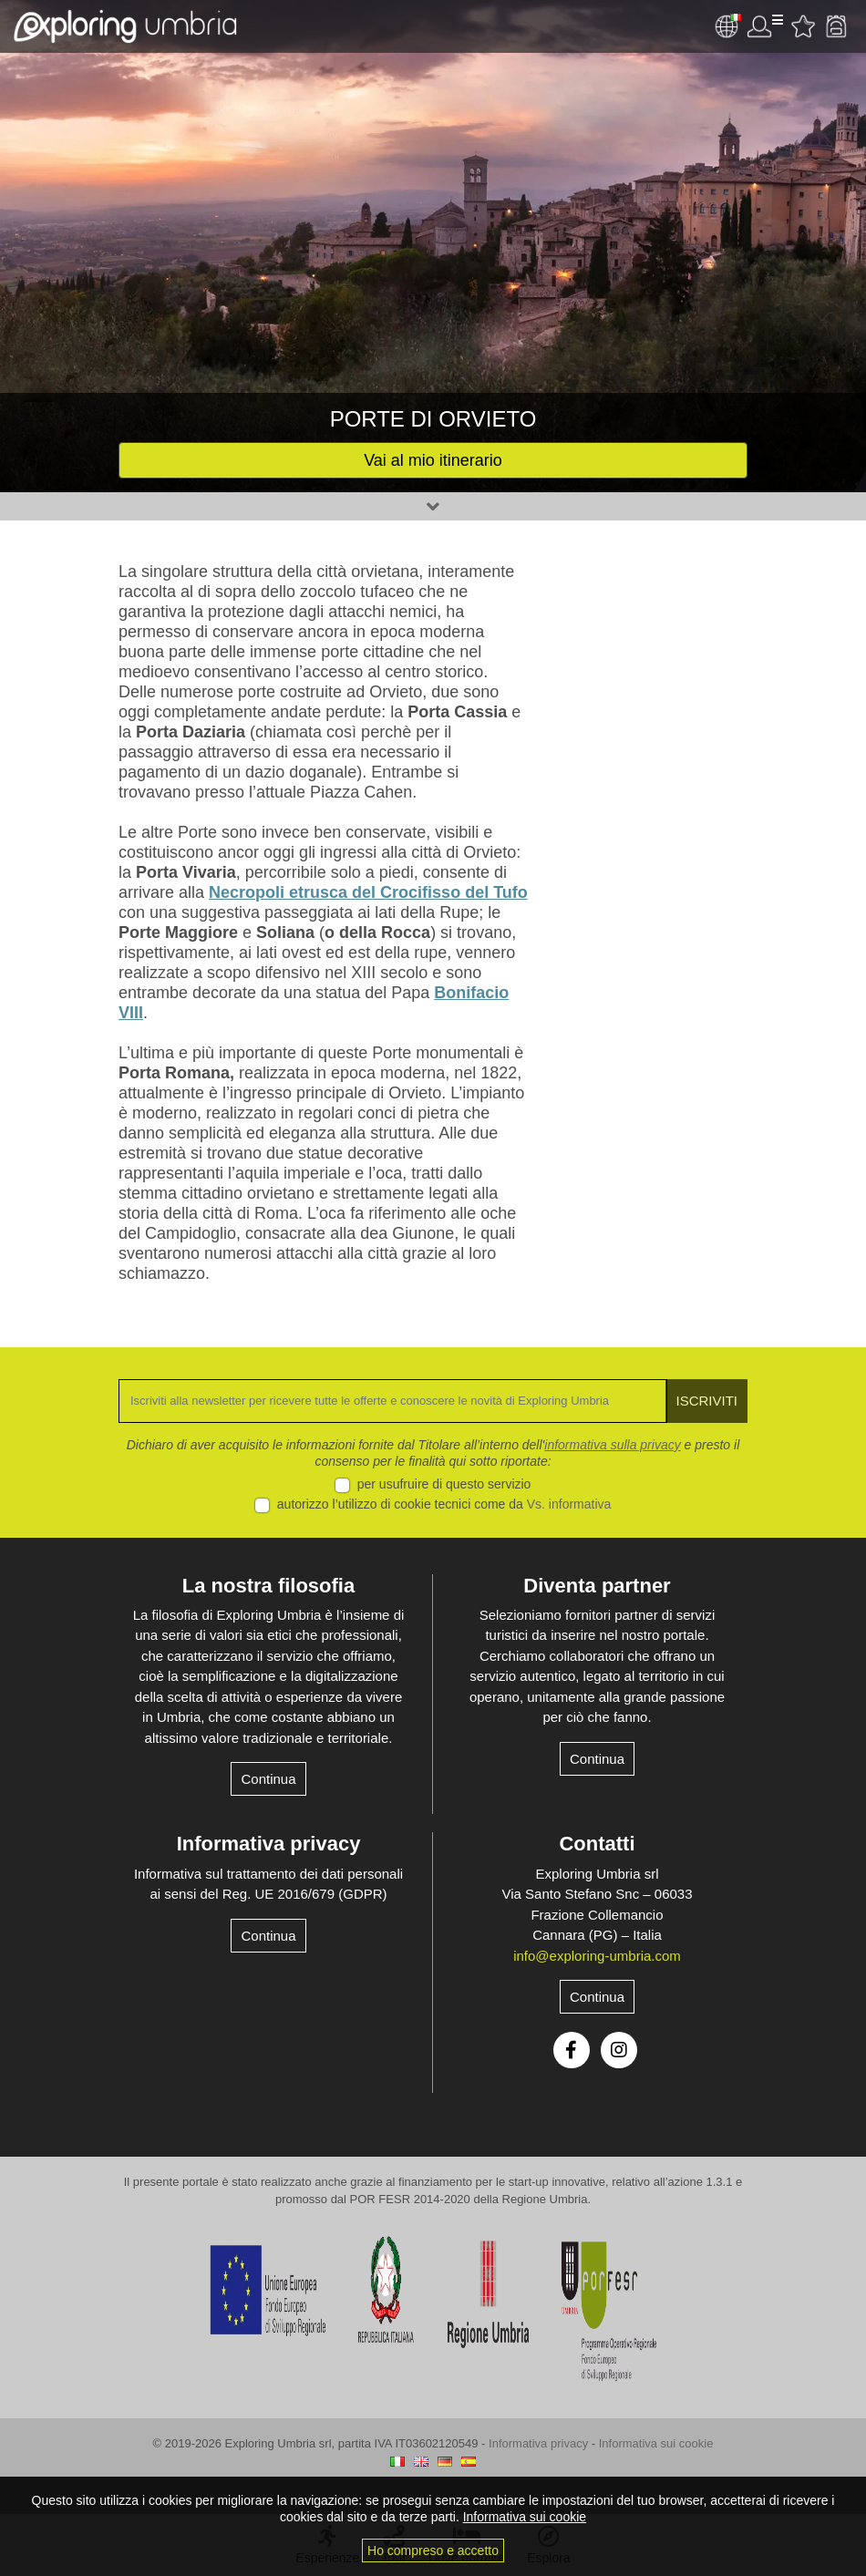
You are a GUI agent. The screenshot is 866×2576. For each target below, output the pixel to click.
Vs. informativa (569, 1504)
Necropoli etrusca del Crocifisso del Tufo (368, 892)
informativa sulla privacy (612, 1444)
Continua (268, 1779)
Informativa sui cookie (656, 2443)
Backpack (836, 26)
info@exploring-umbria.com (597, 1955)
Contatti (596, 1843)
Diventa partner (596, 1585)
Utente (765, 26)
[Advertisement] (651, 862)
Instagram (619, 2050)
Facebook (571, 2050)
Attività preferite (803, 26)
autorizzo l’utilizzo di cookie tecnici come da (444, 1504)
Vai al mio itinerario (433, 460)
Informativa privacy (269, 1843)
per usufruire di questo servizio (444, 1484)
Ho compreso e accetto (433, 2550)
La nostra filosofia (268, 1585)
